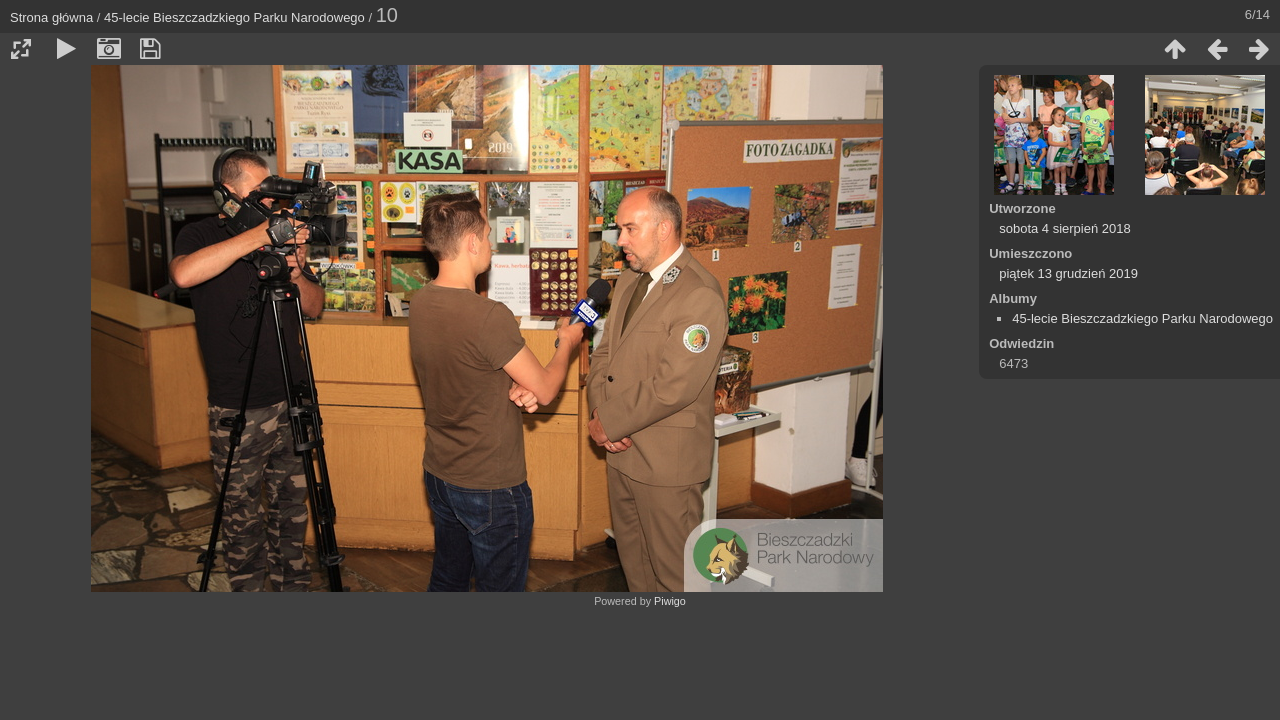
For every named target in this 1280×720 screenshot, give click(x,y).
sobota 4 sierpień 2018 (1065, 228)
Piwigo (670, 601)
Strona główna (51, 17)
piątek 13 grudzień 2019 (1068, 273)
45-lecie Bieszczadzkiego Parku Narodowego (234, 17)
